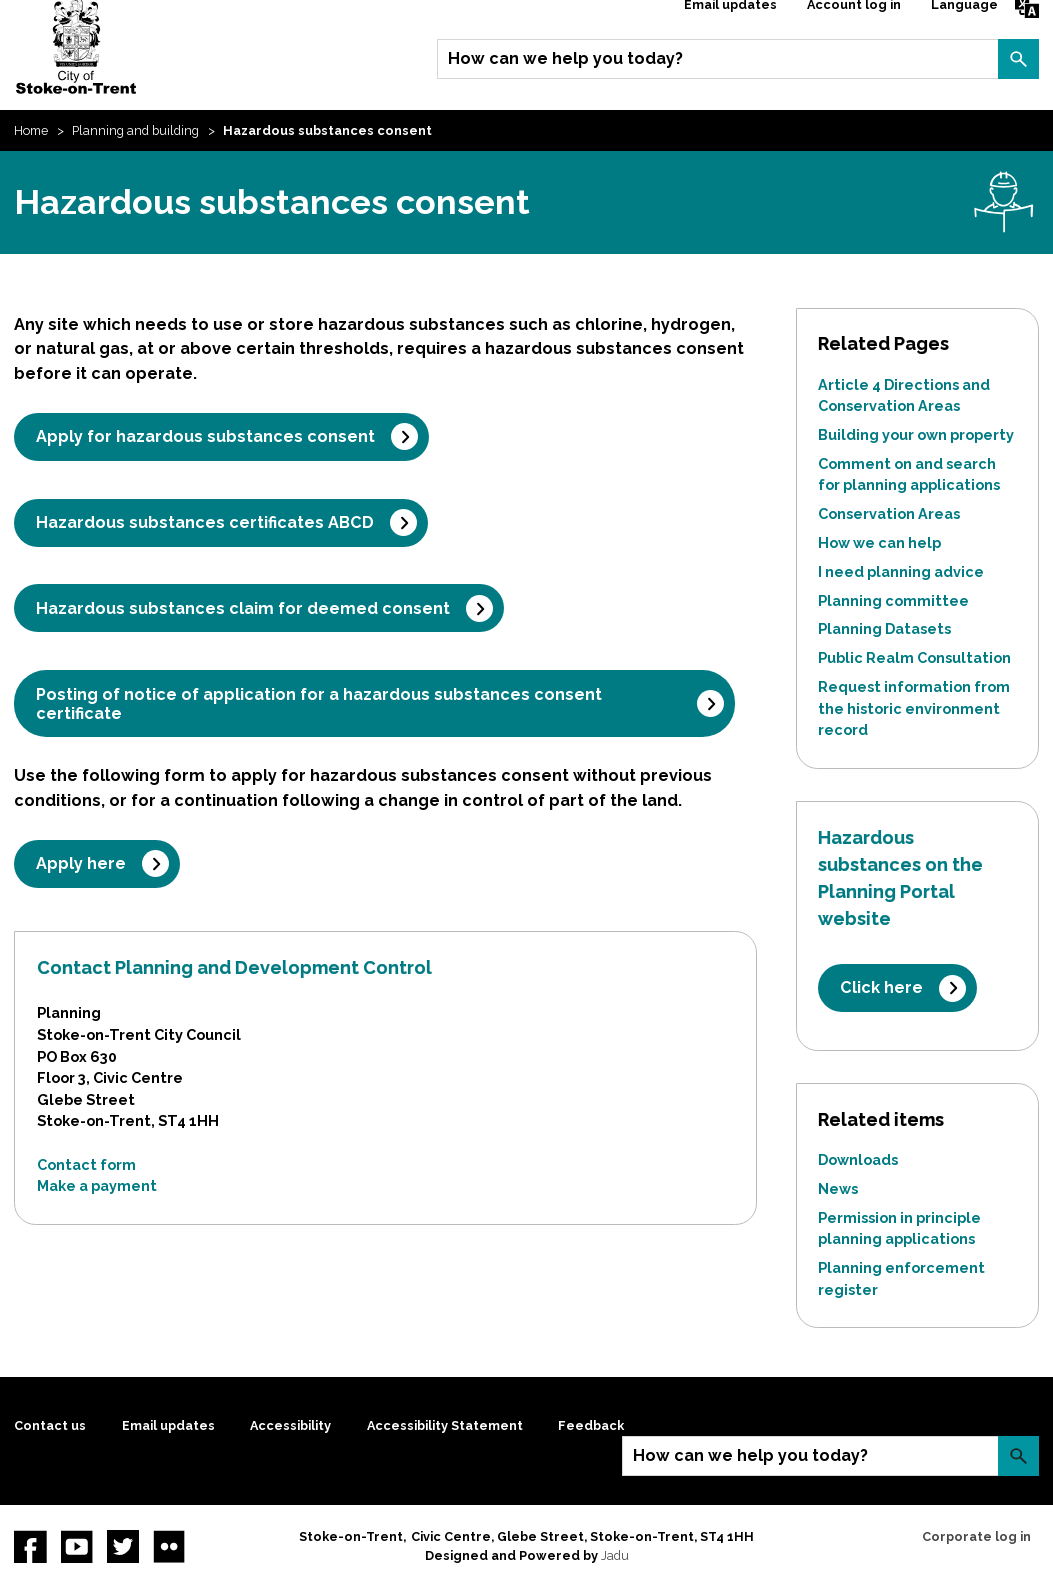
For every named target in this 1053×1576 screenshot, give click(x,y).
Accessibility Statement (445, 1425)
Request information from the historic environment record (914, 708)
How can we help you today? (565, 58)
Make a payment (97, 1185)
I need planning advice (901, 571)
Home (31, 130)
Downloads (858, 1159)
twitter (123, 1546)
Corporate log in (976, 1536)
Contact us (50, 1425)
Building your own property (916, 434)
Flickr (169, 1546)
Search (1018, 59)
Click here (881, 987)
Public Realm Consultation (914, 657)
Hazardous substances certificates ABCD (205, 522)
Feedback (591, 1425)
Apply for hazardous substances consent (205, 436)
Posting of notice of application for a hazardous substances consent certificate (319, 704)
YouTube (77, 1546)
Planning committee (893, 600)
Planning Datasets (884, 628)
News (838, 1188)
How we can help (879, 542)
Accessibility (290, 1425)
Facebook (30, 1546)
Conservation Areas (889, 513)
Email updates (168, 1425)
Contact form (86, 1164)
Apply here (81, 863)
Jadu (615, 1555)
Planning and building (135, 130)
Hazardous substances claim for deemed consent (243, 608)
